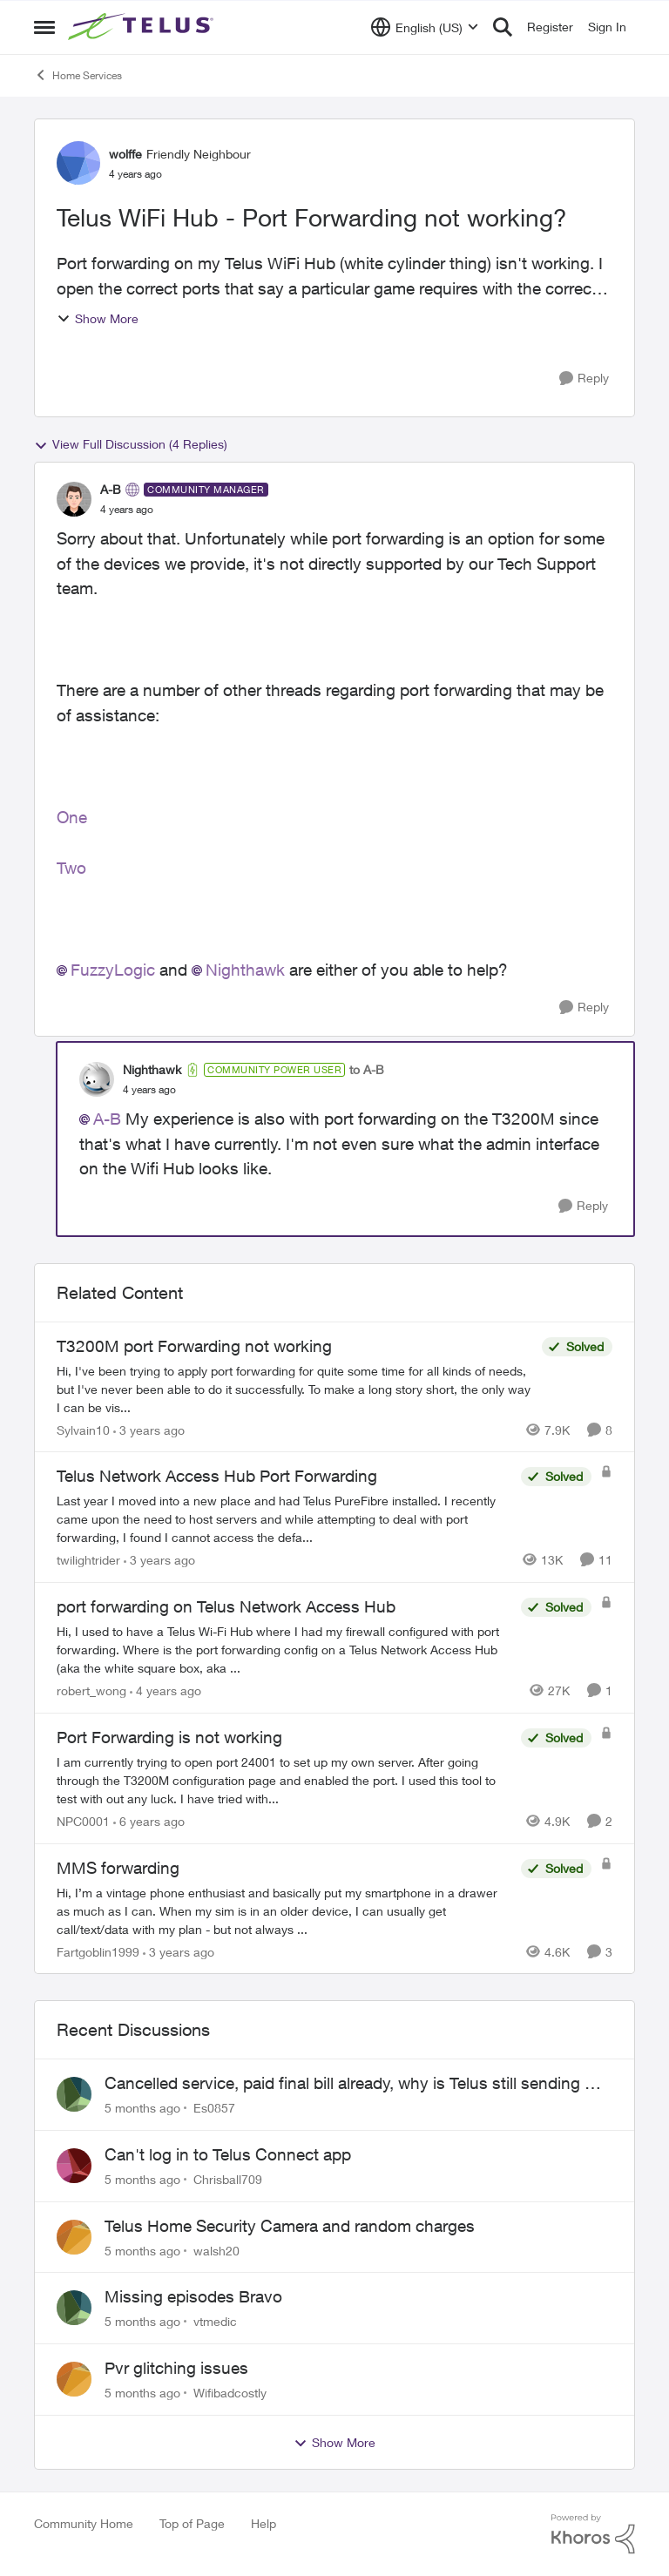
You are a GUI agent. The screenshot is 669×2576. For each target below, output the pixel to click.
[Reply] (584, 378)
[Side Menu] (44, 27)
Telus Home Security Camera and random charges (290, 2225)
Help (263, 2523)
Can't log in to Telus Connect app (228, 2154)
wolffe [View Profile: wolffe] (125, 153)
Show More (98, 318)
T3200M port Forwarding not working (194, 1346)
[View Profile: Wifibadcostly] (74, 2379)
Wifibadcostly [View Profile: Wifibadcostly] (230, 2392)
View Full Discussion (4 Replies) (130, 444)
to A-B (366, 1069)
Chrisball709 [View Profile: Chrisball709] (227, 2179)
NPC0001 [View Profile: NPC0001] (83, 1821)
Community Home (83, 2523)
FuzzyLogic (113, 969)
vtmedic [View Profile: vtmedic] (215, 2321)
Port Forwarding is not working (169, 1737)
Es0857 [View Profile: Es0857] (214, 2107)
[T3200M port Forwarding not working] (295, 1388)
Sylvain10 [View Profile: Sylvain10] (83, 1429)
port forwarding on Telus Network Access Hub (226, 1606)
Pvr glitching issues (176, 2367)
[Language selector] (424, 27)
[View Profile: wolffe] (78, 163)
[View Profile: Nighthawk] (96, 1079)
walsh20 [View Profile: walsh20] (216, 2249)
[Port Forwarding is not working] (284, 1780)
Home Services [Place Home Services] (78, 75)
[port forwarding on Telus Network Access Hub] (284, 1649)
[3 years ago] (149, 1429)
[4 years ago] (165, 1690)
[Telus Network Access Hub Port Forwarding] (284, 1518)
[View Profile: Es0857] (74, 2094)
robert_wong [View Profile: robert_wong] (91, 1690)
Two (71, 867)
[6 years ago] (149, 1821)
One (72, 817)
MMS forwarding (118, 1867)
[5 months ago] (142, 2108)
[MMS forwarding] (284, 1910)
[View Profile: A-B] (74, 499)
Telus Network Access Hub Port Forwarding (217, 1475)
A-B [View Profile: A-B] (110, 489)
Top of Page (192, 2523)
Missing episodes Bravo (193, 2296)
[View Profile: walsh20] (74, 2237)
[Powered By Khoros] (593, 2534)
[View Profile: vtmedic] (74, 2307)
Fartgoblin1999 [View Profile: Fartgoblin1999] (98, 1951)
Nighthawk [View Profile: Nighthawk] (152, 1069)
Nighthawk (245, 969)
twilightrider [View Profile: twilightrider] (88, 1559)
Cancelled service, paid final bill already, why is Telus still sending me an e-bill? (356, 2083)
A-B (107, 1118)
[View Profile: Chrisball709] (74, 2165)
